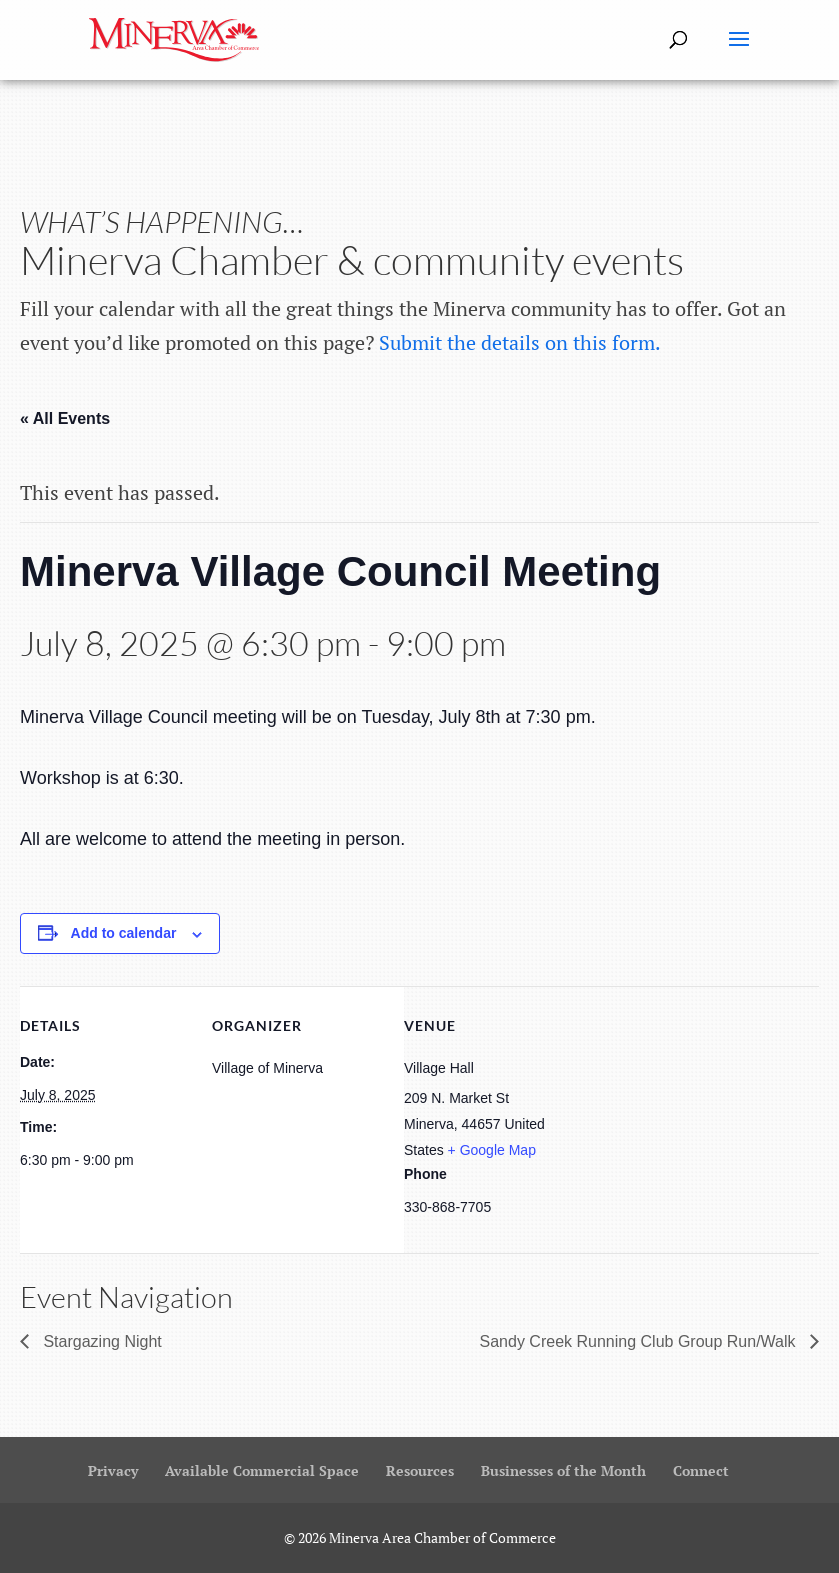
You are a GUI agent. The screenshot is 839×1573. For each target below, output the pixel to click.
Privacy (113, 1470)
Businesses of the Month (563, 1470)
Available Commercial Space (262, 1470)
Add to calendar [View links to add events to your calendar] (124, 933)
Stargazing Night (100, 1341)
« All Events (65, 418)
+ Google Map (492, 1150)
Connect (701, 1470)
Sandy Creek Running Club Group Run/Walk (640, 1341)
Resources (420, 1470)
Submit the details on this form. (520, 342)
